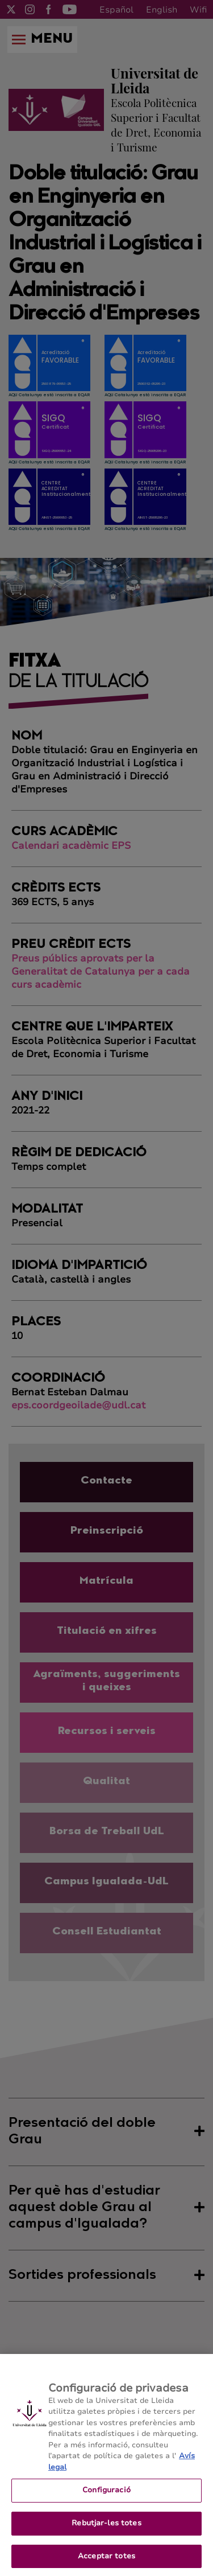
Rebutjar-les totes (106, 2530)
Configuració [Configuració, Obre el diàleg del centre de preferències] (106, 2498)
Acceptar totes (106, 2563)
